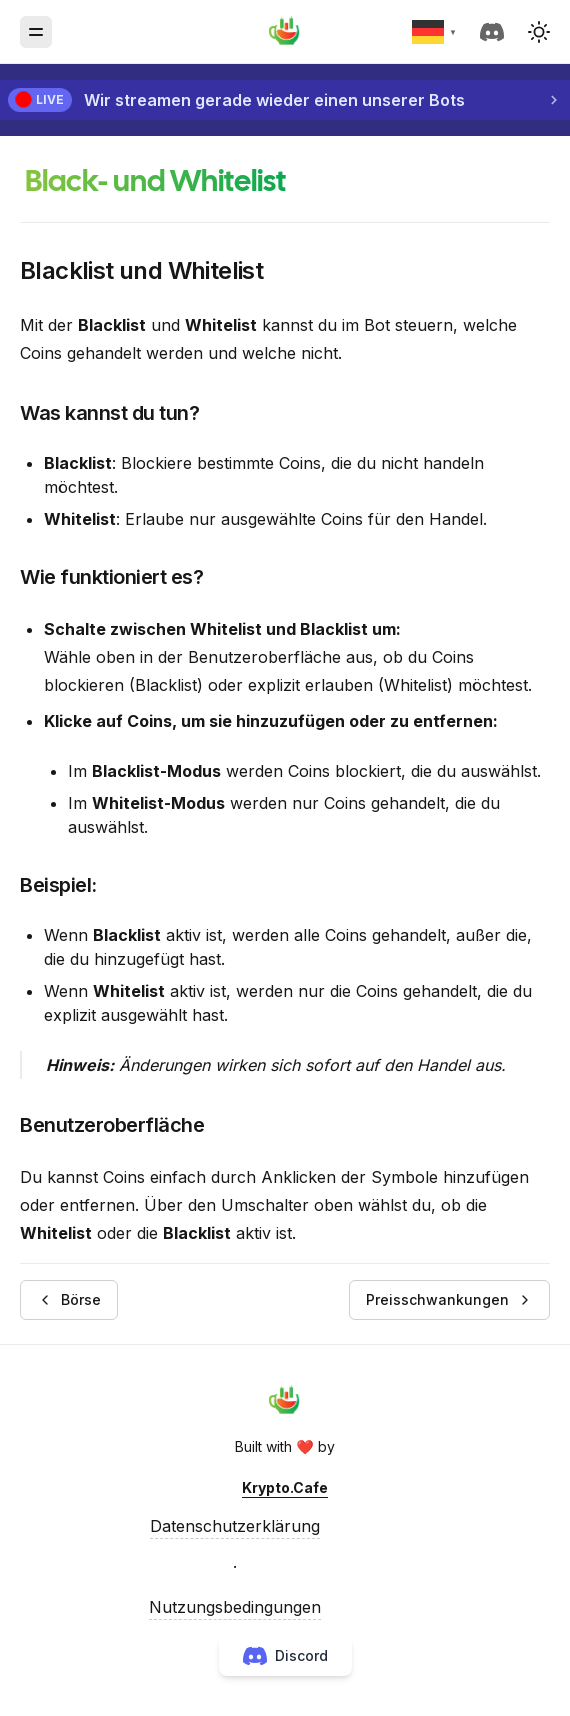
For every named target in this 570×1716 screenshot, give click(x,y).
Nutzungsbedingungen (235, 1607)
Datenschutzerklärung (235, 1526)
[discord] (496, 32)
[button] (539, 32)
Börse (69, 1299)
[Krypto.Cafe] (285, 32)
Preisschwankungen (449, 1299)
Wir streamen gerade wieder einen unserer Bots (274, 100)
